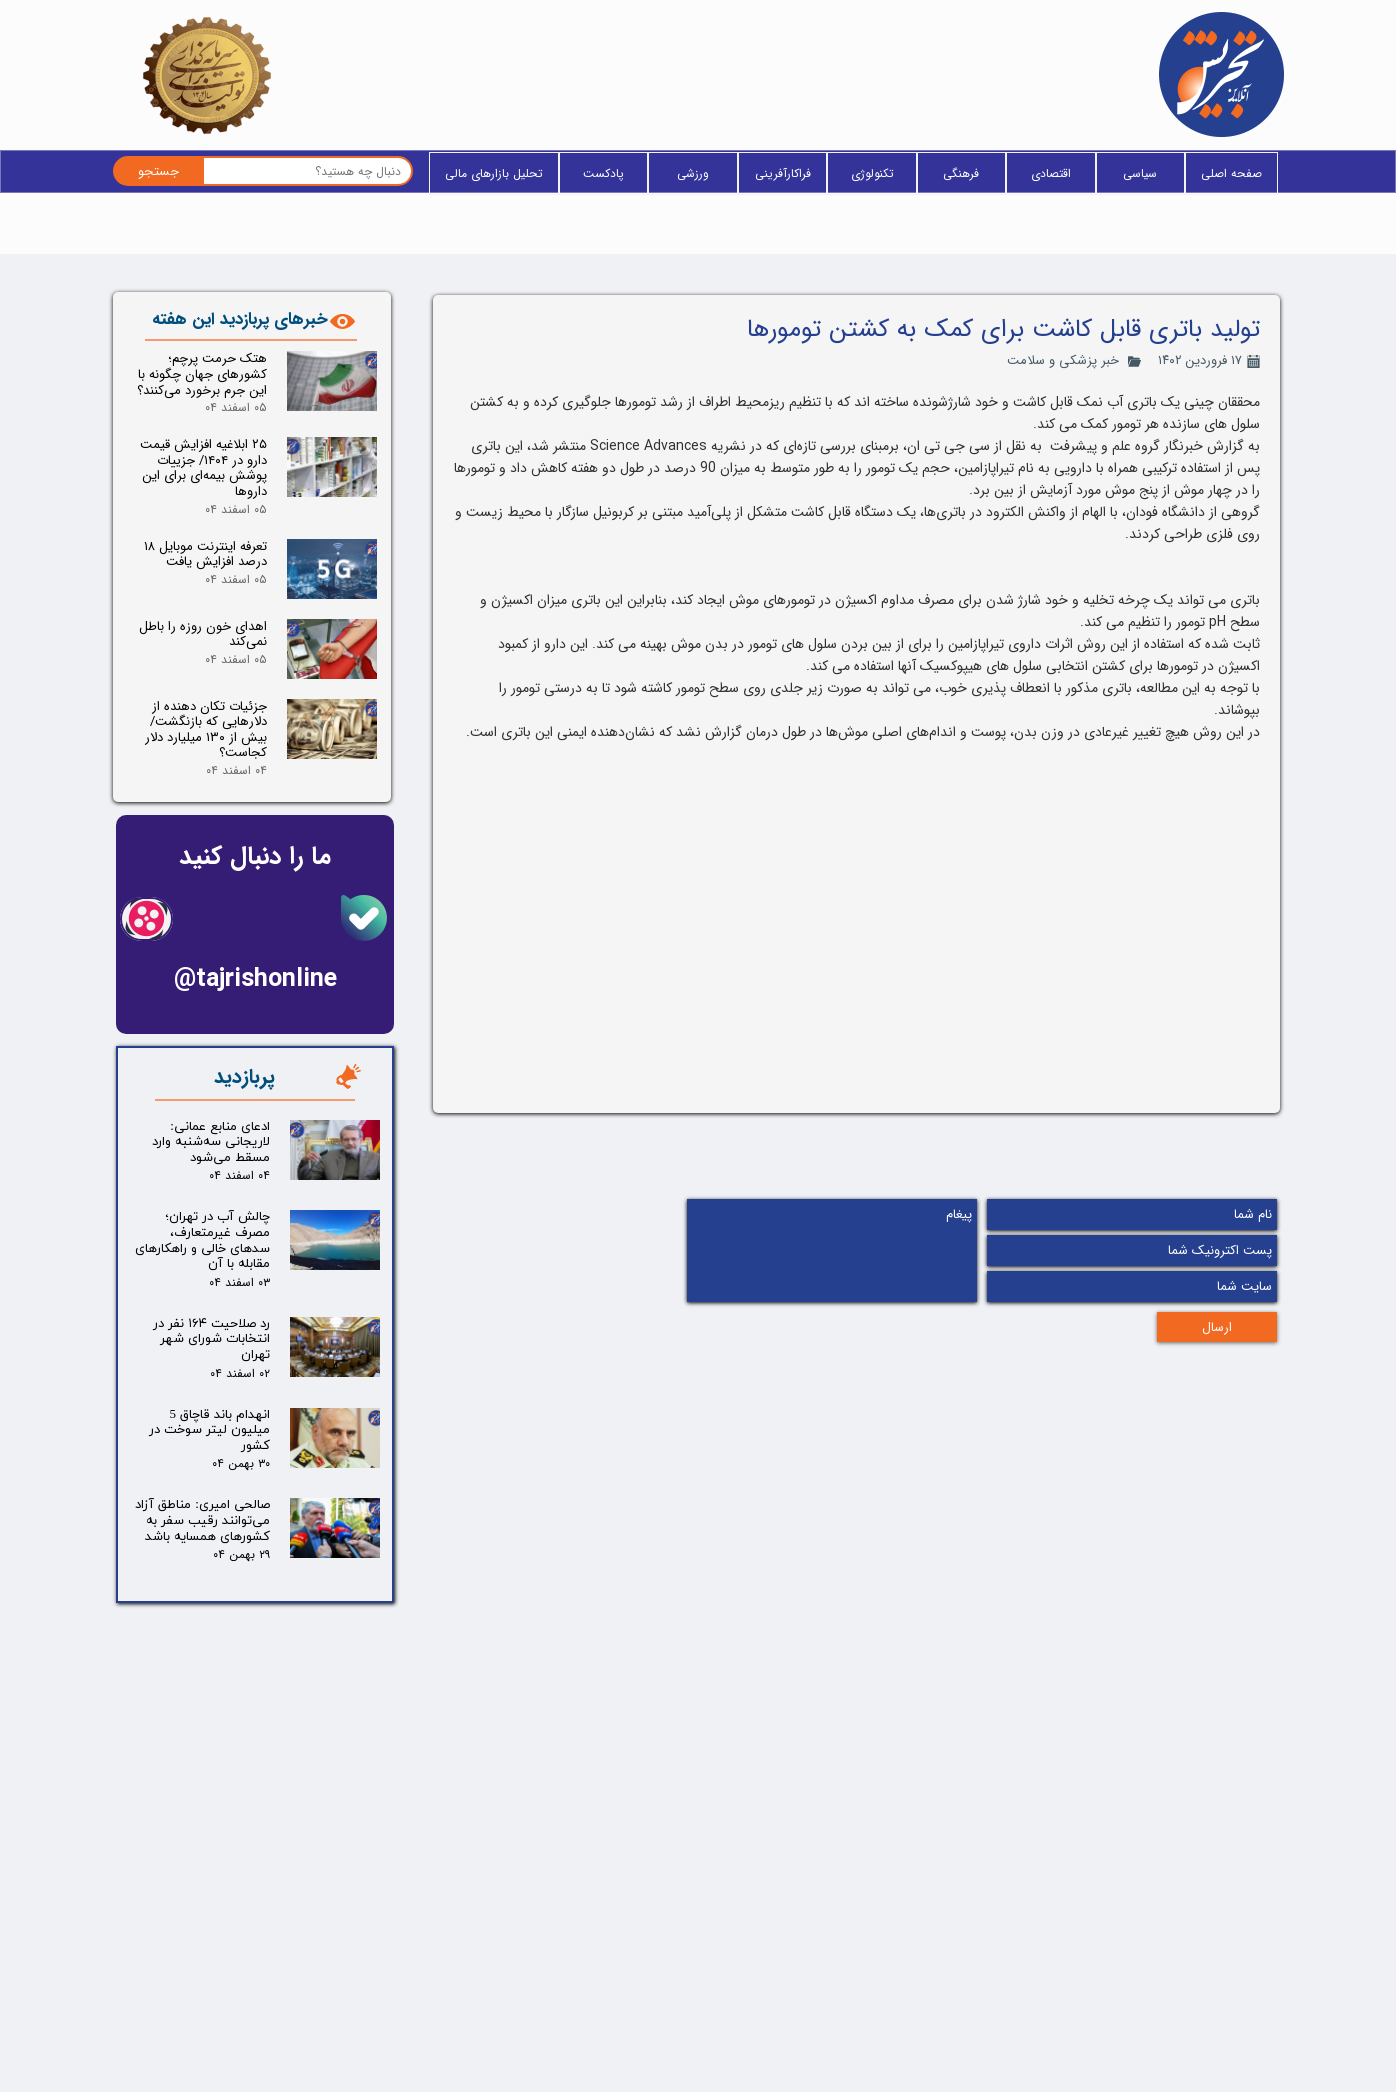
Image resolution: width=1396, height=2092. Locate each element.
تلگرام (232, 1964)
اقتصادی (1051, 173)
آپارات (232, 2028)
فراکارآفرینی (783, 173)
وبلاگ (677, 1929)
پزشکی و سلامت (455, 1959)
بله (240, 1900)
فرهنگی (961, 173)
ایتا (240, 1932)
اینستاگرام (220, 1996)
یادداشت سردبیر (457, 2027)
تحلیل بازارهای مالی (494, 173)
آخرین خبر (666, 1961)
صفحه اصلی (1231, 173)
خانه (682, 1897)
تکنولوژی (872, 173)
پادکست (603, 173)
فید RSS (670, 1993)
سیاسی (1140, 173)
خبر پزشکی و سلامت (1063, 360)
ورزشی (693, 173)
